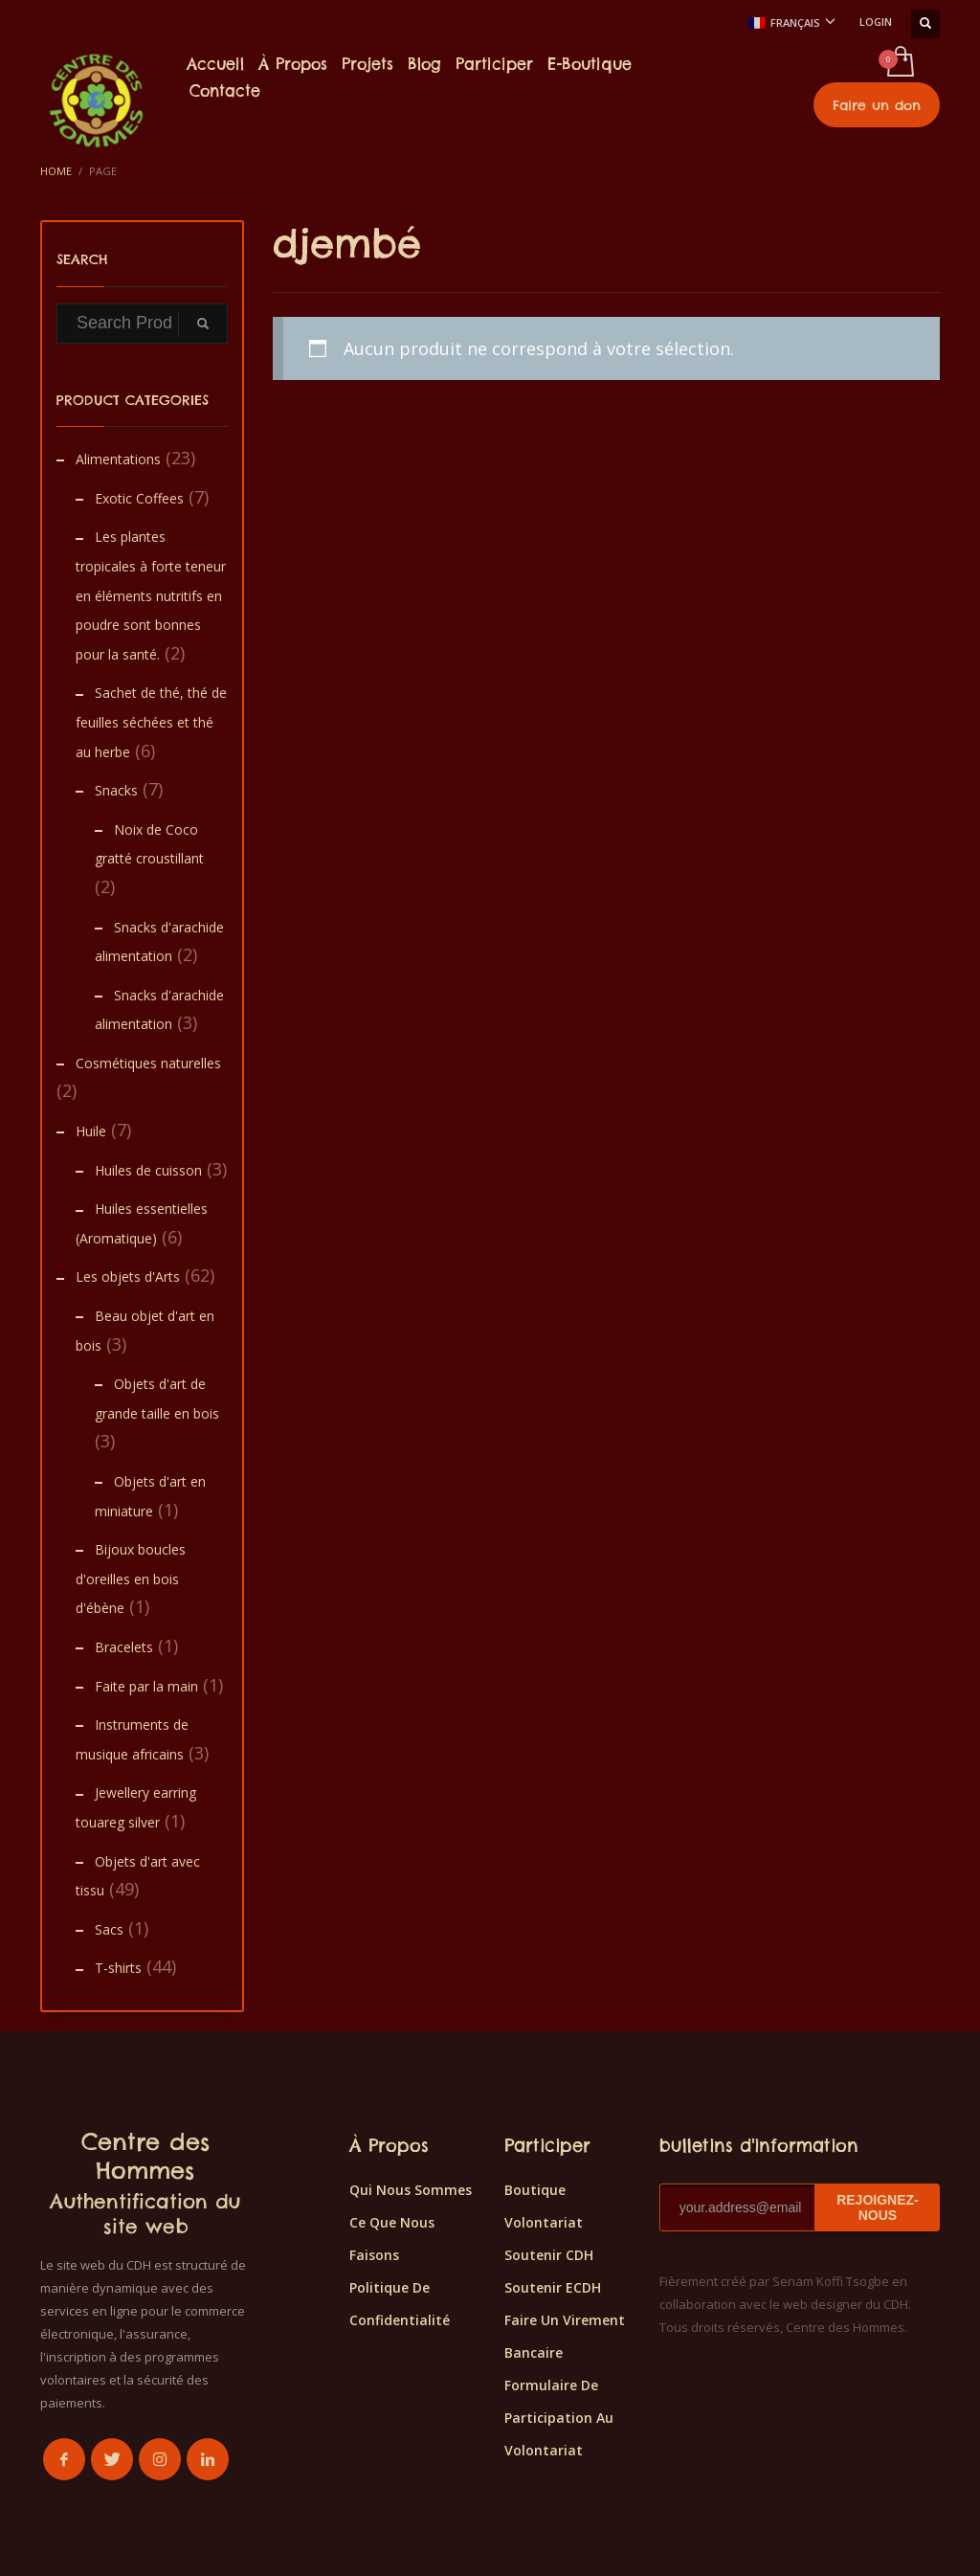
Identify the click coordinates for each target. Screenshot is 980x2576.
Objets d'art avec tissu (138, 1876)
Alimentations (118, 459)
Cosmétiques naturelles (148, 1063)
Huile (91, 1131)
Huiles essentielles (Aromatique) (142, 1223)
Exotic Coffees (139, 498)
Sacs (109, 1929)
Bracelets (124, 1647)
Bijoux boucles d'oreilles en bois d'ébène (131, 1578)
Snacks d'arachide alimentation (159, 942)
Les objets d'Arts (128, 1276)
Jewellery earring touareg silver (136, 1807)
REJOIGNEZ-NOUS (877, 2207)
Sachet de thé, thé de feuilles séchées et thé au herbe (151, 721)
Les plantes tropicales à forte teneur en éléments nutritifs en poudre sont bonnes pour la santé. (151, 594)
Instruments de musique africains (132, 1739)
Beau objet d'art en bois (145, 1331)
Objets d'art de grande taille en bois (157, 1398)
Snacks (116, 790)
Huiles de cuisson (148, 1170)
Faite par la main (146, 1686)
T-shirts (118, 1968)
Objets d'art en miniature (150, 1496)
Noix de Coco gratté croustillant (149, 844)
